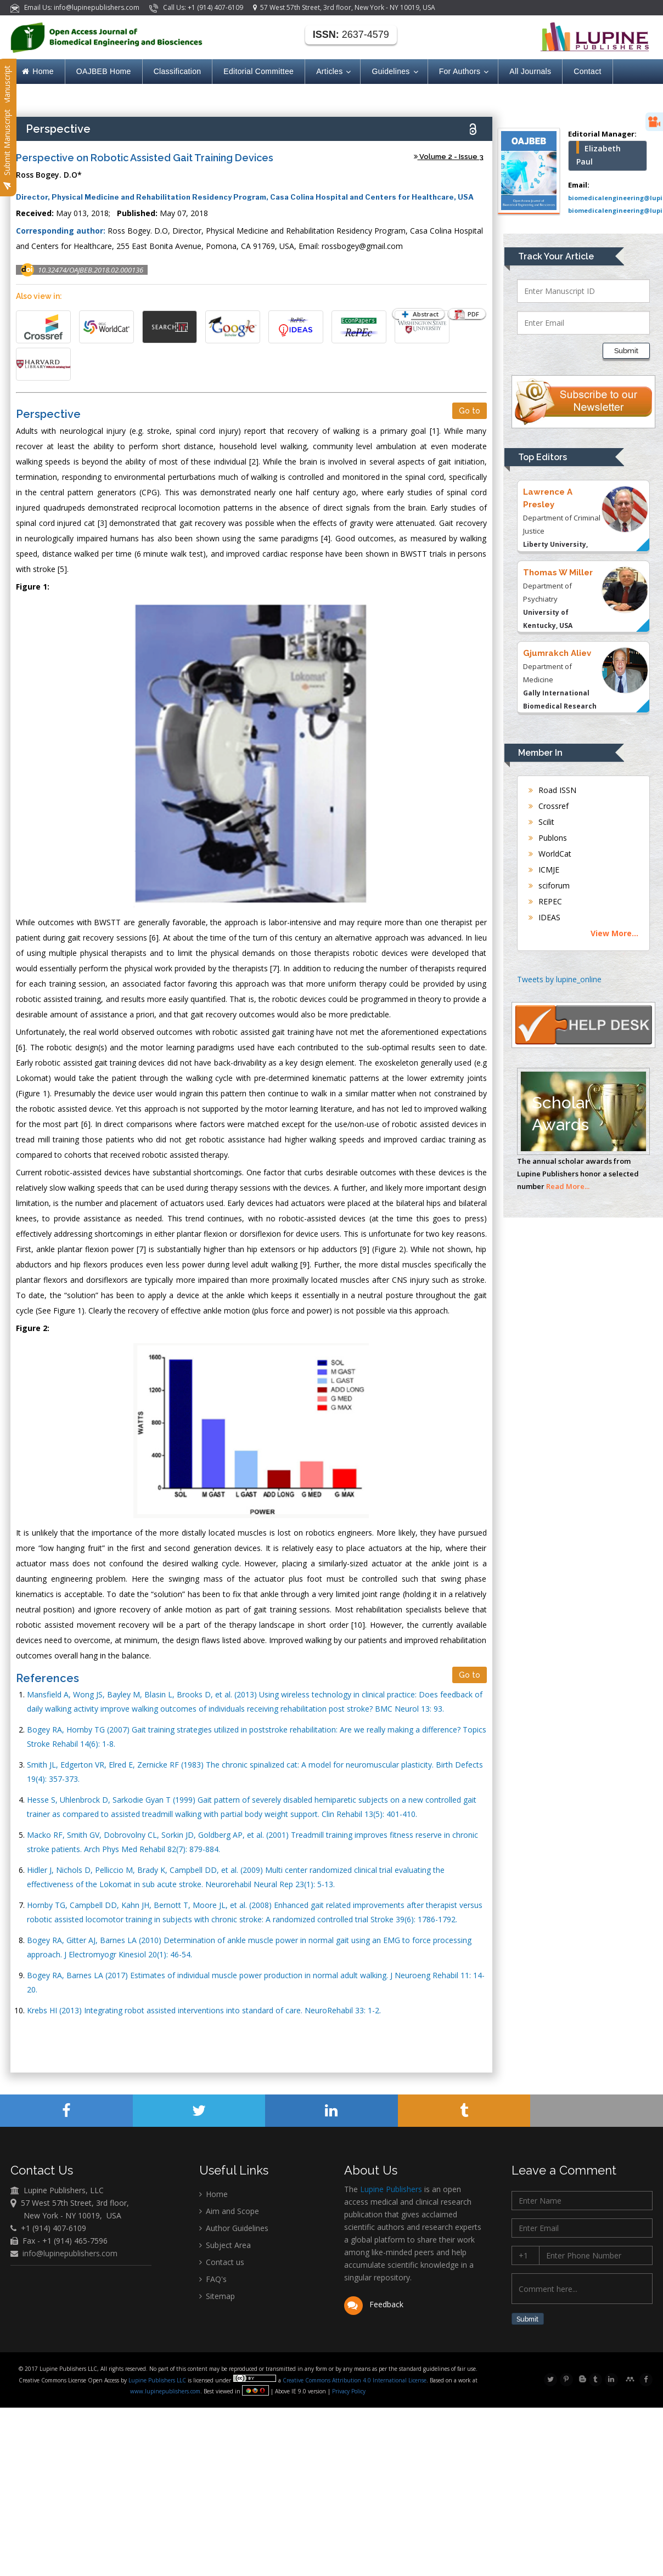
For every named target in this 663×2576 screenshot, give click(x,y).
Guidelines (394, 72)
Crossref (549, 806)
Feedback (373, 2304)
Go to (469, 410)
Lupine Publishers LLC (158, 2382)
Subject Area (225, 2245)
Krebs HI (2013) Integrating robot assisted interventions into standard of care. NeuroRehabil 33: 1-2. (204, 2010)
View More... (614, 933)
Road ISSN (552, 790)
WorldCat (550, 853)
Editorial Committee (258, 71)
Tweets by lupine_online (559, 979)
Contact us (221, 2262)
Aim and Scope (229, 2211)
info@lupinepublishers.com (70, 2253)
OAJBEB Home (103, 71)
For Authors (463, 72)
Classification (177, 71)
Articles (332, 72)
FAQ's (213, 2279)
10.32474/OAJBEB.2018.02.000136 (90, 270)
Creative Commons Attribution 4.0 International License (354, 2382)
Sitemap (217, 2296)
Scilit (541, 822)
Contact (587, 71)
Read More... (567, 1186)
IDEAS (544, 917)
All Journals (530, 71)
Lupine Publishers (390, 2189)
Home (38, 71)
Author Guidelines (233, 2228)
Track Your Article (556, 256)
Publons (548, 838)
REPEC (545, 901)
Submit (626, 351)
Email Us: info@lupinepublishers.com (75, 7)
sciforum (549, 885)
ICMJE (544, 869)
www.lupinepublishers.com (165, 2393)
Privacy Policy (348, 2393)
